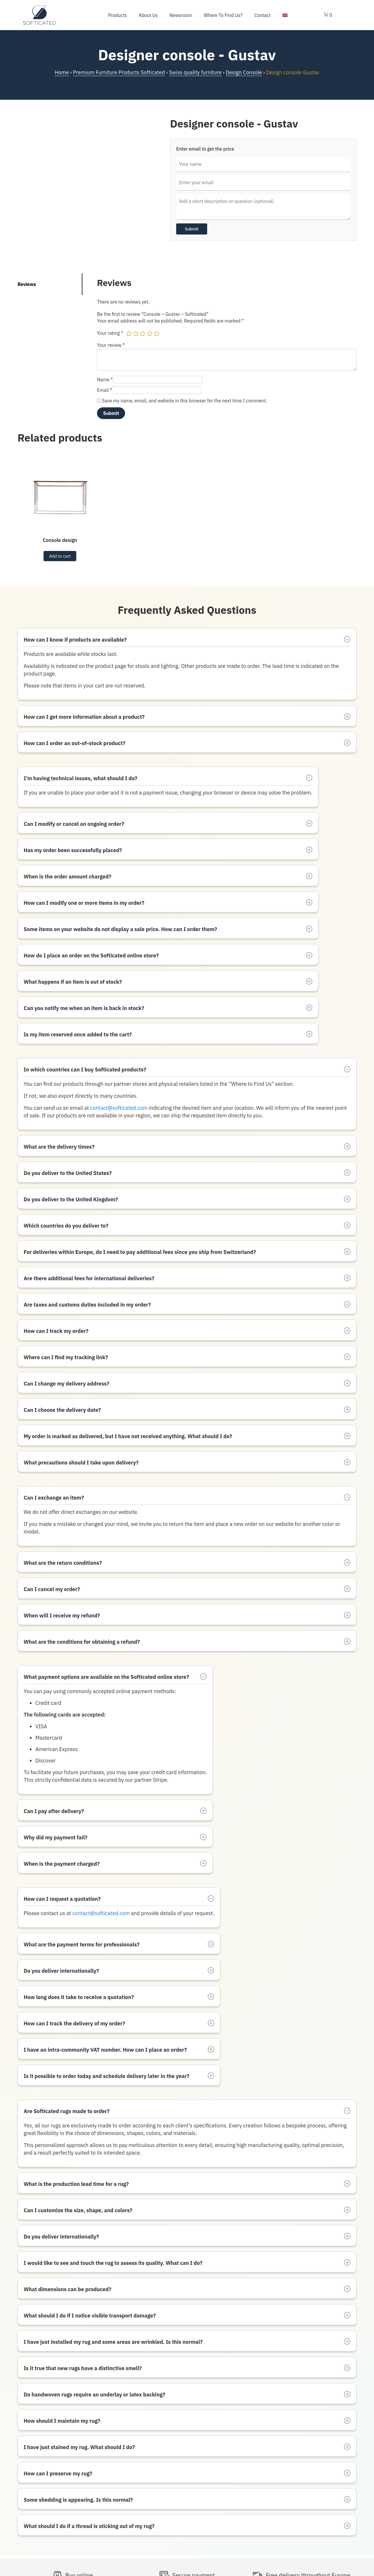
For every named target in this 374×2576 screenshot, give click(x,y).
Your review (111, 345)
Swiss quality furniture (195, 72)
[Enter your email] (263, 182)
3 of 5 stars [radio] (143, 333)
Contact (262, 15)
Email (104, 390)
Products (117, 15)
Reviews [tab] (27, 284)
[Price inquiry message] (263, 207)
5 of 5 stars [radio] (157, 333)
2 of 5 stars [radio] (136, 333)
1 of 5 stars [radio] (129, 333)
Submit (191, 229)
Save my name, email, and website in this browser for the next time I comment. (184, 401)
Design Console (244, 72)
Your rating (110, 333)
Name (105, 379)
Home (62, 72)
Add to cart (60, 556)
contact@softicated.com (119, 1108)
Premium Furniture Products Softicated (119, 72)
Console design (60, 540)
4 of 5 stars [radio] (150, 333)
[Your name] (263, 164)
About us (148, 15)
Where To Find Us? (223, 15)
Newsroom (180, 15)
